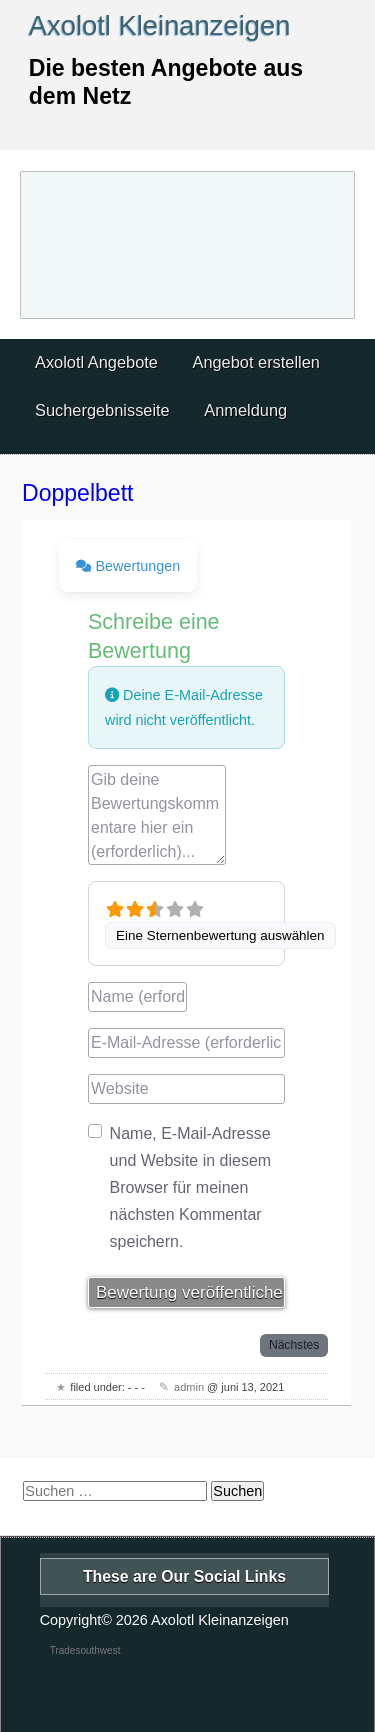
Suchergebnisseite (102, 410)
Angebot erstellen (255, 362)
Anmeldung (245, 410)
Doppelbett (77, 493)
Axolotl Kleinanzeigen (160, 25)
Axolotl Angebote (96, 362)
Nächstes (294, 1345)
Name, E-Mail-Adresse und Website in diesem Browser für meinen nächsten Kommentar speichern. (191, 1187)
